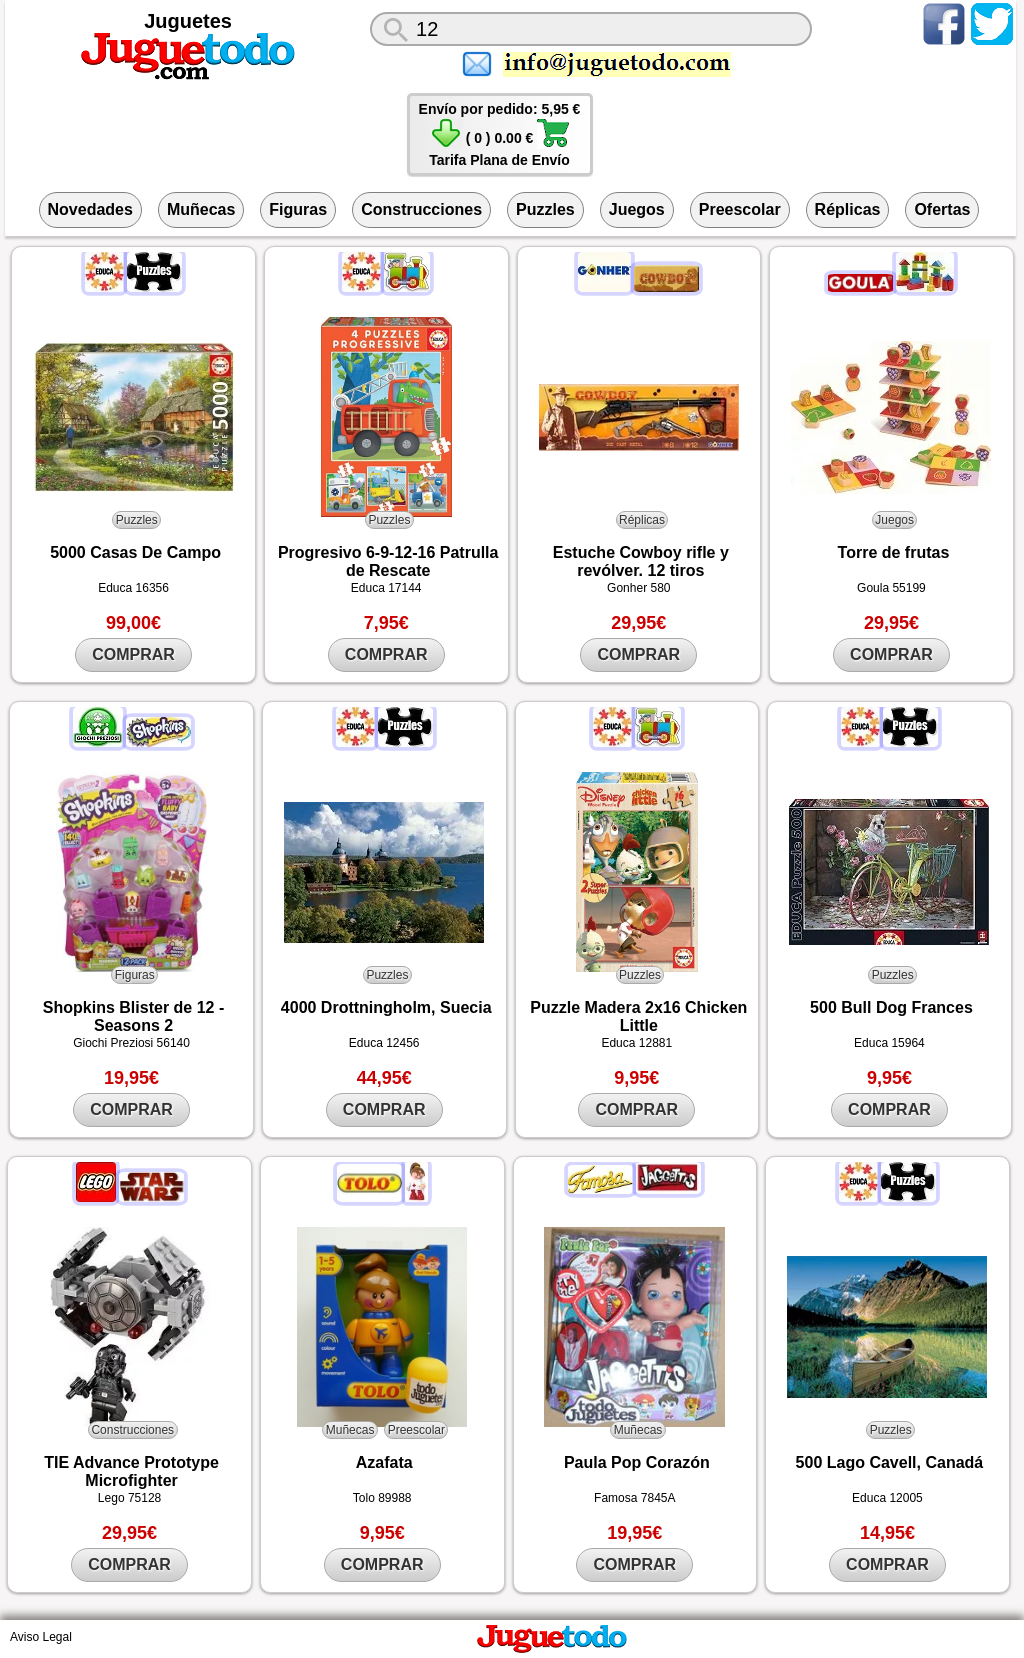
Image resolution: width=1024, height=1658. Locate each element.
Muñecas (201, 209)
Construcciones (421, 209)
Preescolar (740, 209)
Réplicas (848, 209)
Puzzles (545, 209)
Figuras (298, 209)
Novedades (90, 209)
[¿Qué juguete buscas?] (591, 29)
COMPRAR (133, 654)
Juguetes (188, 21)
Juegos (637, 209)
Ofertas (942, 209)
